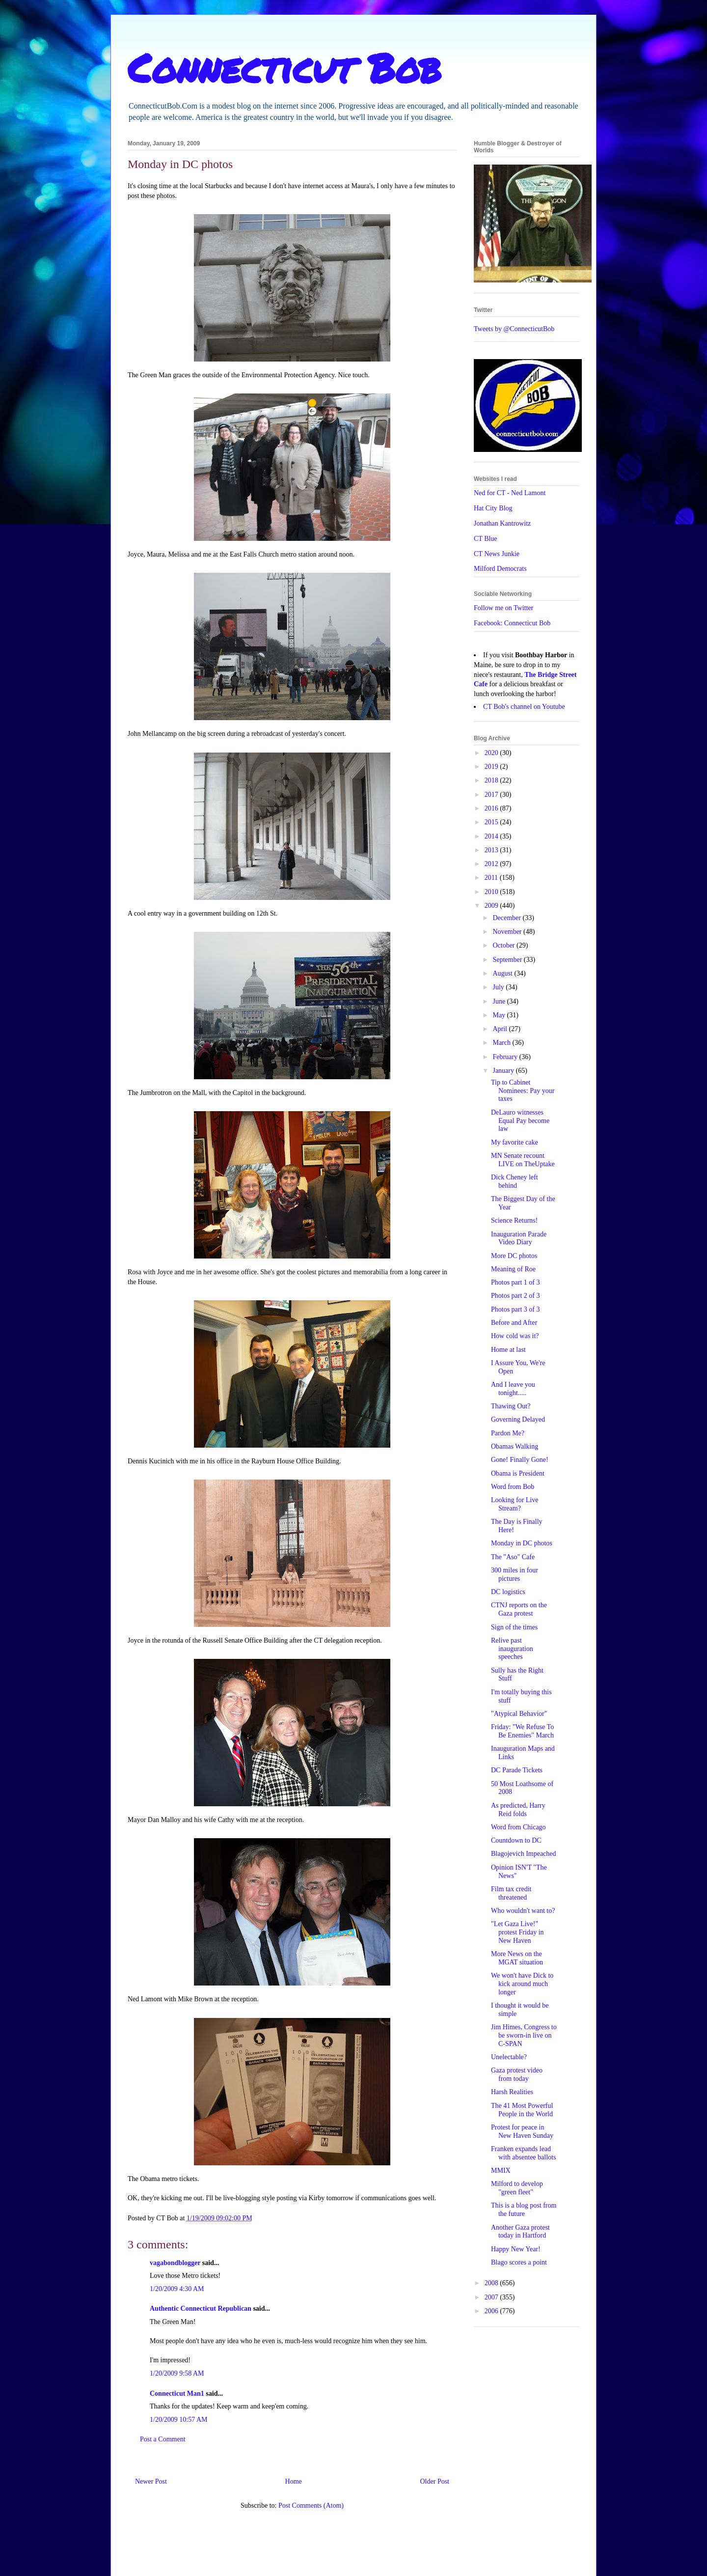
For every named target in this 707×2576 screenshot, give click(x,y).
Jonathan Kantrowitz (502, 523)
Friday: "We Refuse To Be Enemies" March (522, 1731)
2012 (492, 864)
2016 (492, 808)
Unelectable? (509, 2057)
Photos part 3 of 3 (515, 1309)
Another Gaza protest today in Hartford (520, 2232)
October (504, 945)
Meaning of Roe (513, 1269)
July (499, 987)
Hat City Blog (493, 508)
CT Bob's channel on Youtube (524, 706)
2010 (492, 892)
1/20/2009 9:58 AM (177, 2373)
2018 (492, 780)
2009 (492, 905)
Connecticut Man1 (177, 2393)
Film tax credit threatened (511, 1893)
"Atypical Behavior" (519, 1713)
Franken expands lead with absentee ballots (523, 2153)
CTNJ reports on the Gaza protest (519, 1609)
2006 (492, 2311)
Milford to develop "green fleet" (517, 2188)
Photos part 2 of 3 (515, 1295)
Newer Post (151, 2481)
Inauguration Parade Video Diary (518, 1238)
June (499, 1001)
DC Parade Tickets (517, 1770)
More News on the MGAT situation (517, 1958)
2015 (492, 822)
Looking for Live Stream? (514, 1504)
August (503, 973)
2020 (492, 752)
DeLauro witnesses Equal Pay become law (520, 1121)
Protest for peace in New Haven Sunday (522, 2131)
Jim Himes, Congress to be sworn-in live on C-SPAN (524, 2035)
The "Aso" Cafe (513, 1557)
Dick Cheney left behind (514, 1181)
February (505, 1057)
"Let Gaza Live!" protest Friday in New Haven (517, 1932)
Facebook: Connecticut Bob (512, 623)
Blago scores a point (519, 2262)
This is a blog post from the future (523, 2209)
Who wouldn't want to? (523, 1910)
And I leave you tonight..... (513, 1389)
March (502, 1042)
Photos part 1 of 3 (515, 1282)
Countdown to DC (516, 1840)
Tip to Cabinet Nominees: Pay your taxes (522, 1091)
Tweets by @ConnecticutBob (514, 329)
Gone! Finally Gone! (519, 1459)
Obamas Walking (514, 1446)
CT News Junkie (496, 554)
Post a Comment (163, 2439)
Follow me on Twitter (503, 608)
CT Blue (485, 538)
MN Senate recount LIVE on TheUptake (523, 1160)
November (507, 931)
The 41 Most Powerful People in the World (522, 2110)
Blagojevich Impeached (523, 1853)
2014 (492, 836)
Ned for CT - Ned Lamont (509, 493)
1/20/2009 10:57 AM (178, 2419)
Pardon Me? (507, 1433)
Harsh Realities (512, 2092)
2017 (492, 794)
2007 (492, 2297)
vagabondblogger (175, 2263)
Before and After (514, 1322)
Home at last (508, 1349)
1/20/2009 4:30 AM (177, 2289)
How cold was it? (515, 1336)
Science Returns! (514, 1220)
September (507, 959)
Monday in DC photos (521, 1543)
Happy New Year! (516, 2249)
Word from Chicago (518, 1827)
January (504, 1070)
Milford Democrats (500, 568)
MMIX (501, 2170)
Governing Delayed (518, 1419)
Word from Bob (512, 1486)
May (499, 1015)
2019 (492, 766)
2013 (492, 850)
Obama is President (517, 1473)
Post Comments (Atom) (311, 2505)
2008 (492, 2283)
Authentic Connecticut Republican (200, 2308)
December (507, 918)
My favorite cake (514, 1142)
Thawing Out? (510, 1406)
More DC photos (514, 1256)
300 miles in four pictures (514, 1574)
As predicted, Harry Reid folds (518, 1810)
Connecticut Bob (284, 67)
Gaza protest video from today (517, 2074)
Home (293, 2481)
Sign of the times (514, 1627)
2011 (492, 877)
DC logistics (508, 1592)
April (500, 1029)
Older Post (435, 2481)
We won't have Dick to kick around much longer (522, 1984)
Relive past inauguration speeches (512, 1649)
